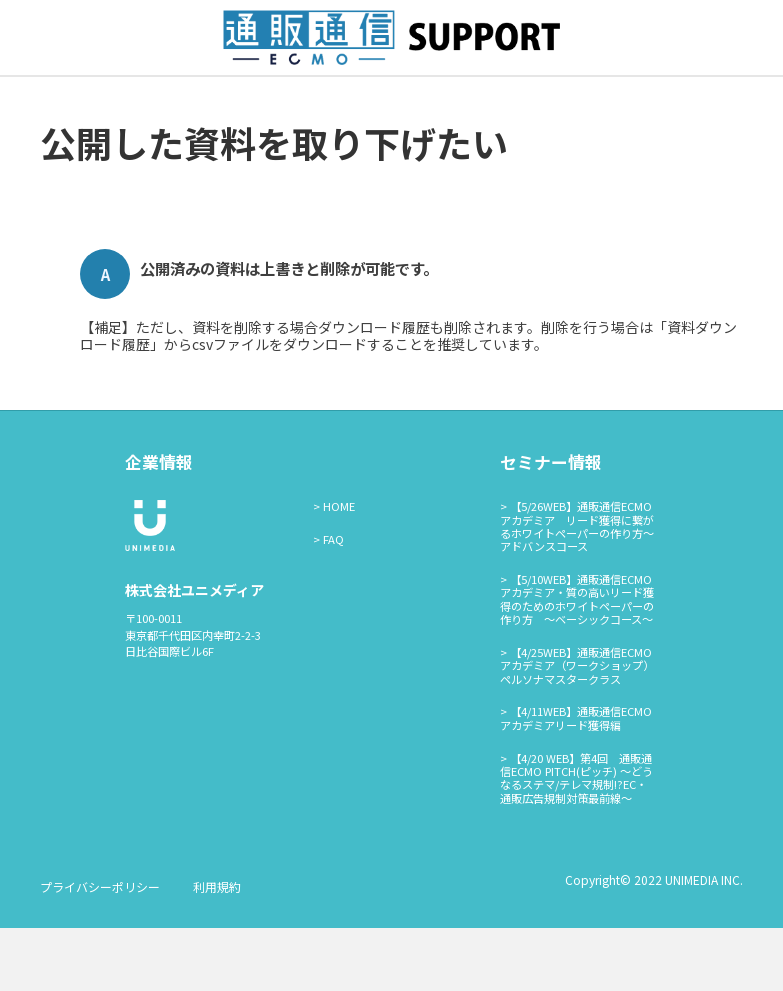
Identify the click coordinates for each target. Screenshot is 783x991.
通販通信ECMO (484, 107)
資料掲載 (279, 107)
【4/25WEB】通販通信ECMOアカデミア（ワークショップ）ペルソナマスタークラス (577, 729)
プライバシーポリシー (100, 949)
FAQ (333, 602)
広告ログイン (372, 107)
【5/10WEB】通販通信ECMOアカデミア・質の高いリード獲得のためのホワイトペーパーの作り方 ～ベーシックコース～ (577, 663)
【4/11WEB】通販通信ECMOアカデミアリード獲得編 (576, 781)
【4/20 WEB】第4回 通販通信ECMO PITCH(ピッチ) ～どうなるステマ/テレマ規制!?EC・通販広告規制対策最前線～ (576, 841)
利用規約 (217, 949)
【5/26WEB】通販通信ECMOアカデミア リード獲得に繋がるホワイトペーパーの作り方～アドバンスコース (577, 590)
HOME (339, 570)
